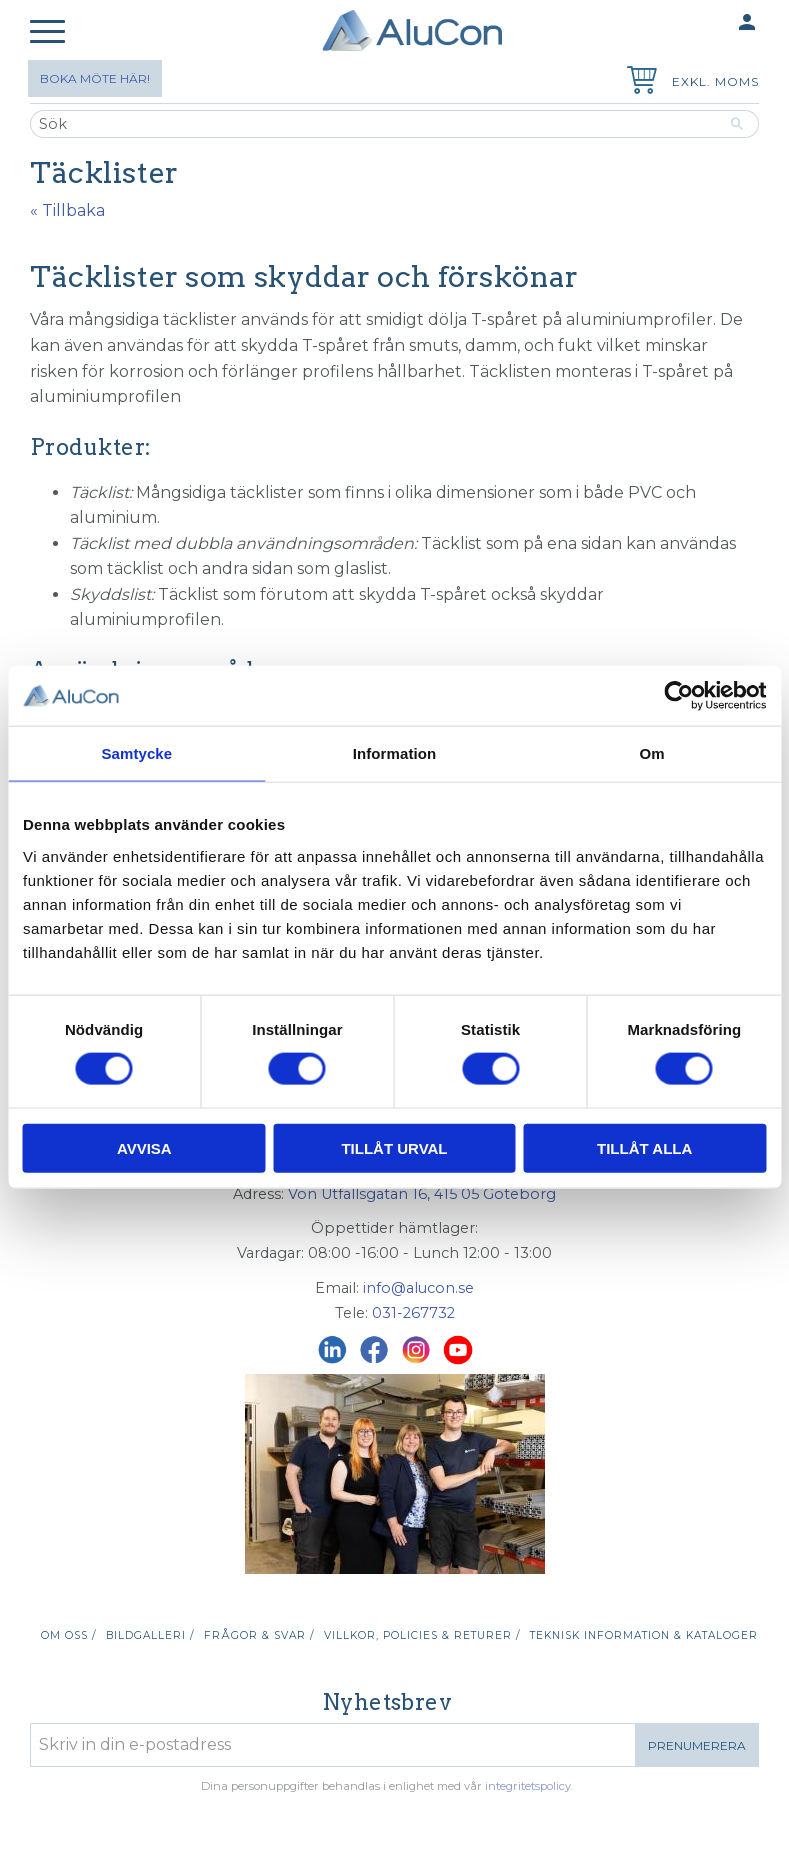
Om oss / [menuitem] (68, 1635)
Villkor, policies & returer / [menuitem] (422, 1635)
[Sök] (737, 124)
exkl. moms (715, 81)
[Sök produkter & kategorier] (373, 124)
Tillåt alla (644, 1147)
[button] (47, 32)
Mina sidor (708, 23)
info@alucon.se (418, 1288)
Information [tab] (395, 753)
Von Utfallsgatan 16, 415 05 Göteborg (422, 1194)
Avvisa (144, 1147)
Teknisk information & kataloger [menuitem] (644, 1635)
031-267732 (413, 1313)
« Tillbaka (67, 210)
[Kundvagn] (638, 82)
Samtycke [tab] (136, 753)
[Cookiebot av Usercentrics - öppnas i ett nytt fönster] (678, 696)
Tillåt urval (394, 1147)
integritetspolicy (528, 1786)
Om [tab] (652, 753)
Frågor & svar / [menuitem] (259, 1635)
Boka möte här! (95, 78)
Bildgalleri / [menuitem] (150, 1635)
